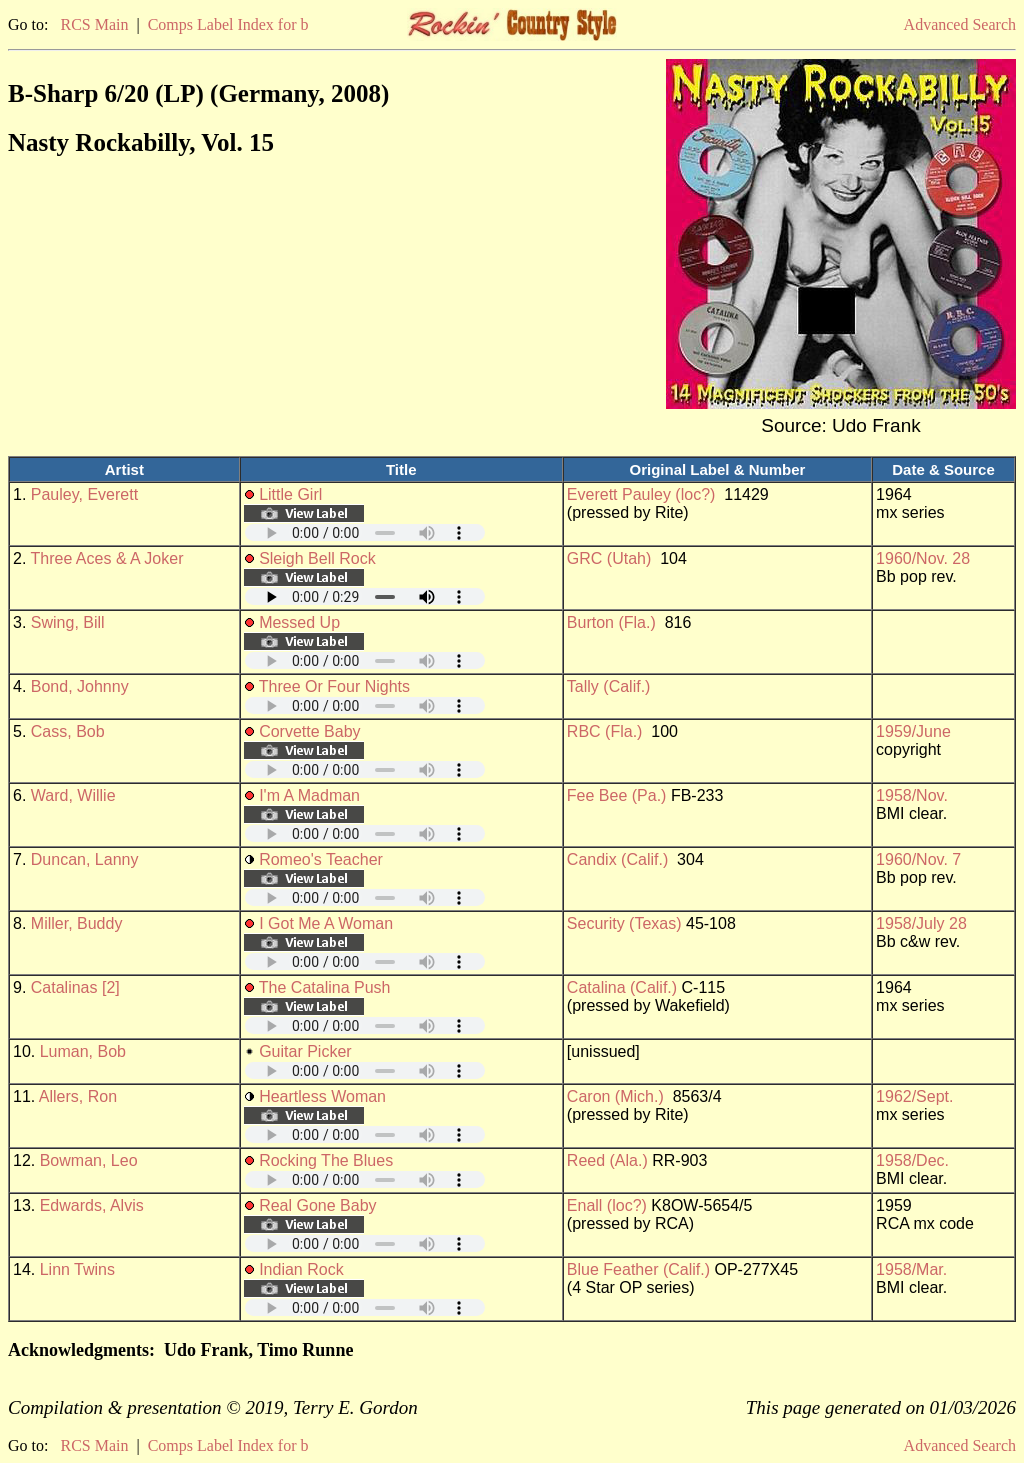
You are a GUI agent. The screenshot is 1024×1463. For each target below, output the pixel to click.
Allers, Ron (78, 1096)
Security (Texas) (624, 923)
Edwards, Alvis (92, 1205)
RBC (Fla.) (605, 731)
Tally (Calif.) (609, 686)
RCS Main (94, 24)
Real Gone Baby (317, 1205)
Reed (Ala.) (607, 1160)
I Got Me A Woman (326, 923)
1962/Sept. (914, 1096)
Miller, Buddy (77, 923)
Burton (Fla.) (611, 622)
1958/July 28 (921, 923)
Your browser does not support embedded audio (365, 532)
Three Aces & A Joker (107, 558)
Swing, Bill (68, 622)
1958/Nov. (912, 795)
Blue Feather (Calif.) (638, 1269)
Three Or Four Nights (334, 686)
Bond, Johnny (80, 686)
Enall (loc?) (607, 1205)
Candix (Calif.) (617, 859)
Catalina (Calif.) (622, 987)
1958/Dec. (912, 1160)
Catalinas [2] (75, 987)
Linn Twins (77, 1269)
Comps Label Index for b (228, 24)
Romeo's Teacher (321, 859)
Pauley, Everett (84, 494)
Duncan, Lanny (85, 859)
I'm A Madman (309, 795)
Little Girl (290, 494)
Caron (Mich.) (615, 1096)
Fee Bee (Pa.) (617, 795)
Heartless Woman (322, 1096)
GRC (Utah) (609, 558)
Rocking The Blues (326, 1160)
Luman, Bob (83, 1051)
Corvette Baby (309, 731)
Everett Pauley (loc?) (641, 494)
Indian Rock (301, 1269)
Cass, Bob (68, 731)
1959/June (913, 731)
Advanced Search (960, 24)
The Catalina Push (325, 987)
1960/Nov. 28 (923, 558)
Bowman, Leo (89, 1160)
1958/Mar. (911, 1269)
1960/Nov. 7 (918, 859)
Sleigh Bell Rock (317, 558)
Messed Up (299, 622)
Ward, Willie (73, 795)
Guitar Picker (305, 1051)
